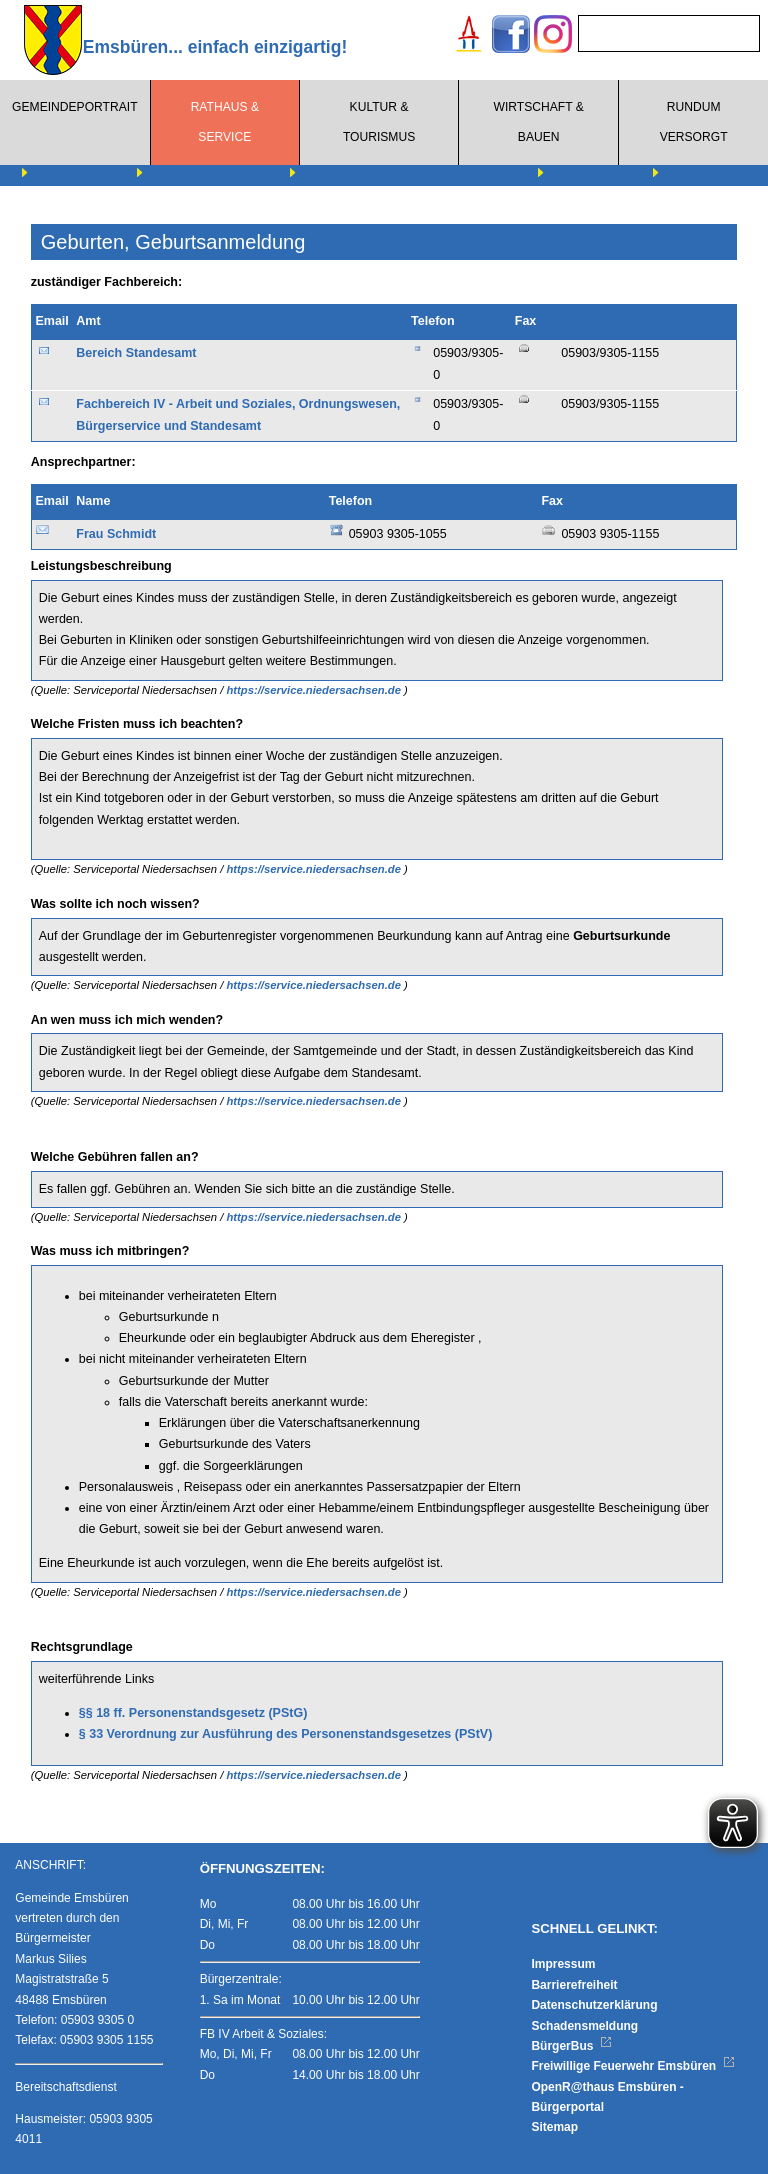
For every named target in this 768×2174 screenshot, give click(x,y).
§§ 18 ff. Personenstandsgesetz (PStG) (193, 1713)
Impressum (563, 1964)
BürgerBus (571, 2046)
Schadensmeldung (584, 2026)
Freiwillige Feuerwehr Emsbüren (633, 2066)
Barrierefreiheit (574, 1985)
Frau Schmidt (116, 534)
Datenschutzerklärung (594, 2005)
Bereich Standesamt (136, 353)
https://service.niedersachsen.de (315, 690)
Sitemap (554, 2127)
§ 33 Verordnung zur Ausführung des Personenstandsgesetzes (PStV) (286, 1734)
